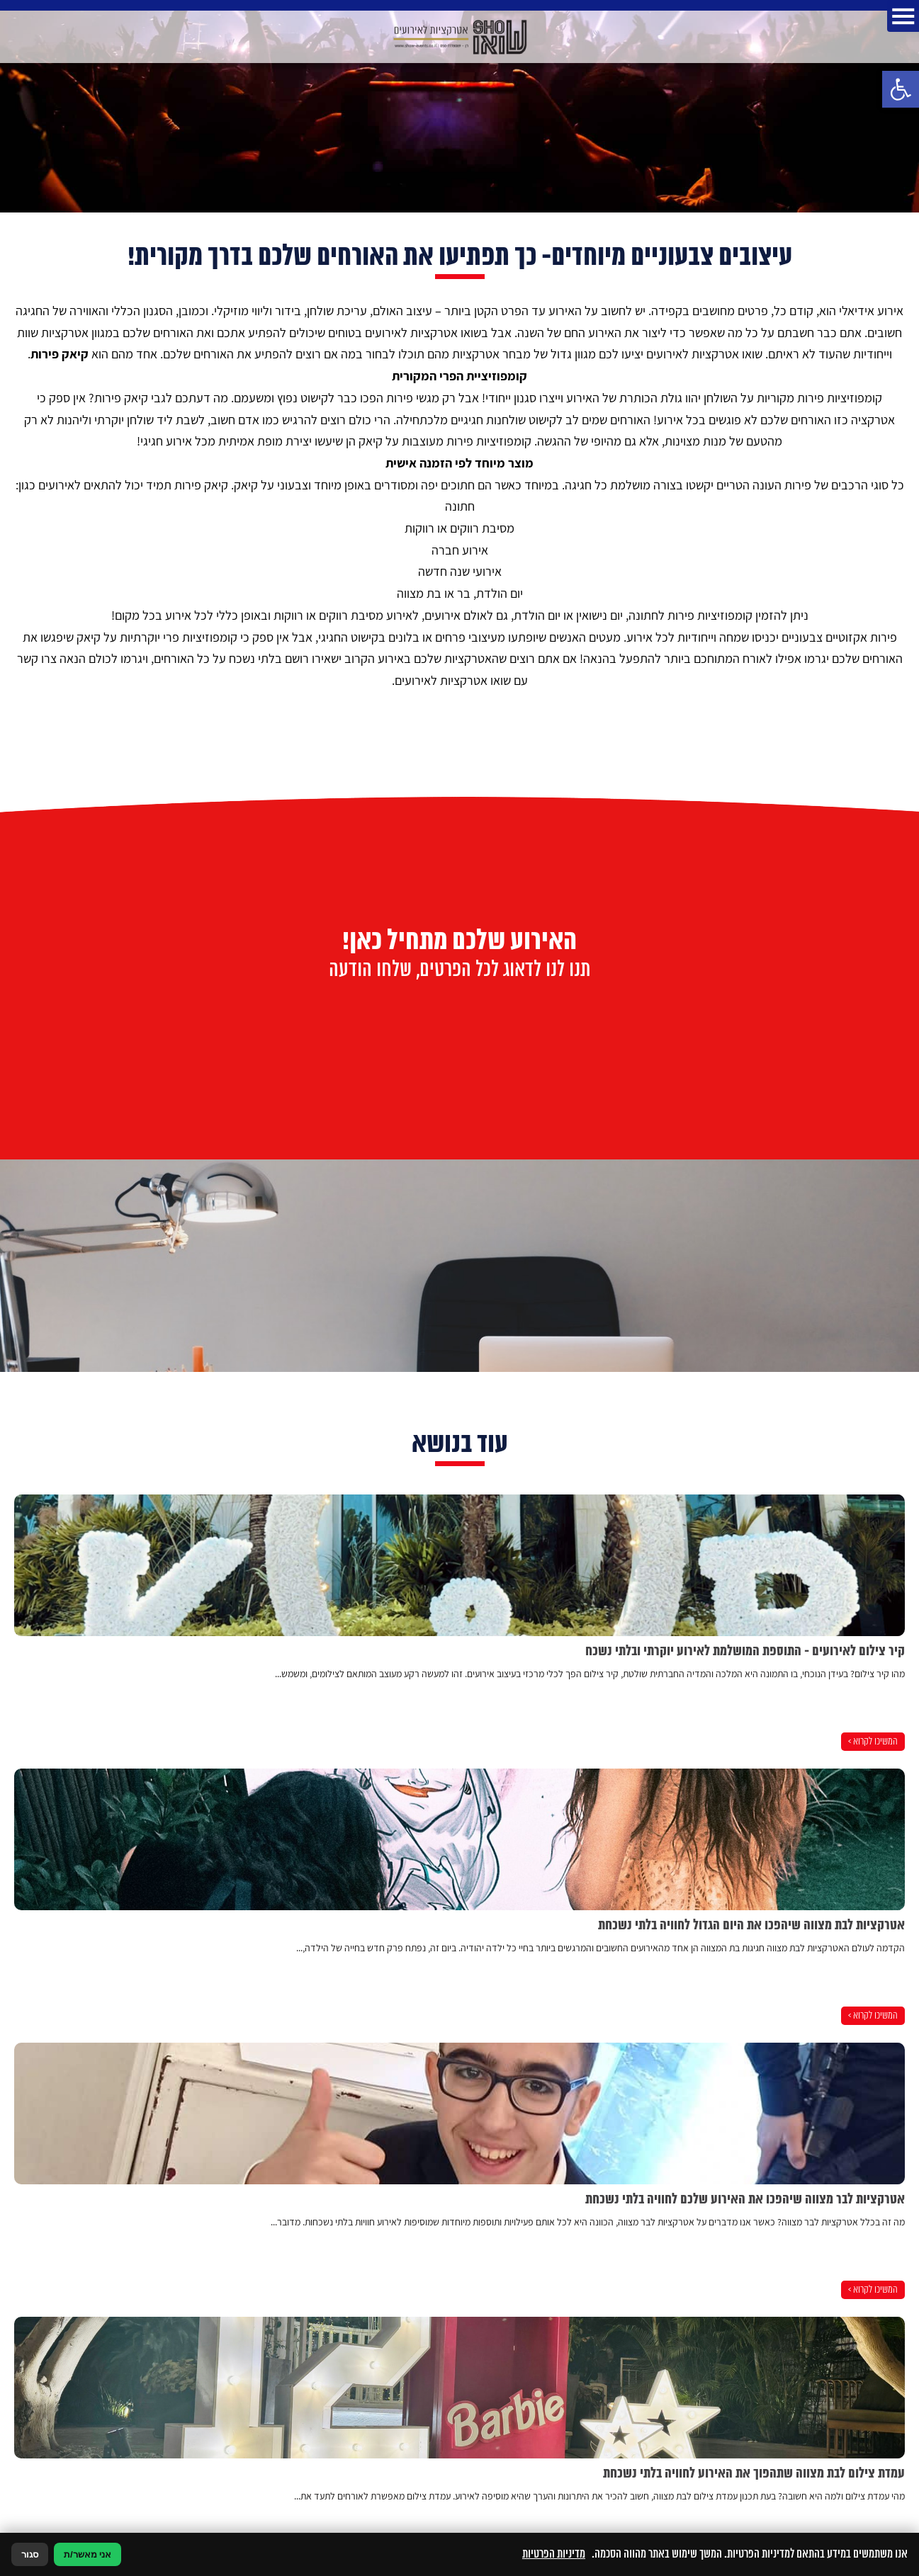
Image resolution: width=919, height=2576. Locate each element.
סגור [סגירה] (29, 2554)
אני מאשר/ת (87, 2554)
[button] (900, 89)
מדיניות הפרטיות (553, 2554)
